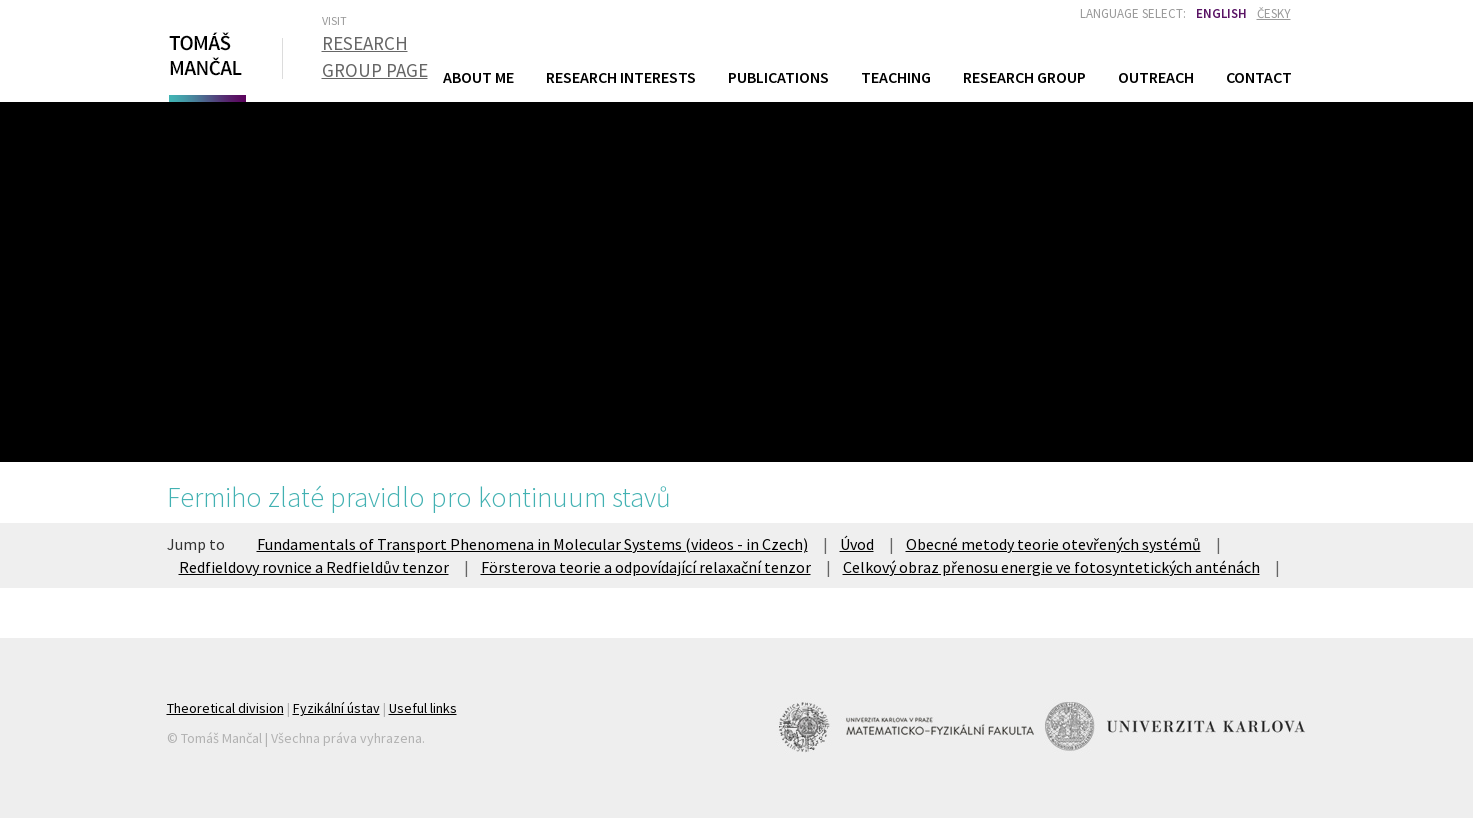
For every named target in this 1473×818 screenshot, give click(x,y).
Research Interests (621, 77)
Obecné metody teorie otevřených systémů (1053, 544)
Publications (778, 77)
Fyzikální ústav (336, 708)
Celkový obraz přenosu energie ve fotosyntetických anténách (1051, 567)
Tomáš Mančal (205, 63)
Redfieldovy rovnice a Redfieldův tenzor (314, 567)
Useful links (423, 708)
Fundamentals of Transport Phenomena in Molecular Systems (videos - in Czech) (532, 544)
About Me (478, 77)
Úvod (857, 544)
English (1221, 13)
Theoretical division (225, 708)
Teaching (896, 76)
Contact (1259, 77)
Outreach (1156, 77)
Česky (1274, 13)
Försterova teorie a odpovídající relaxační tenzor (646, 567)
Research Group (1024, 77)
